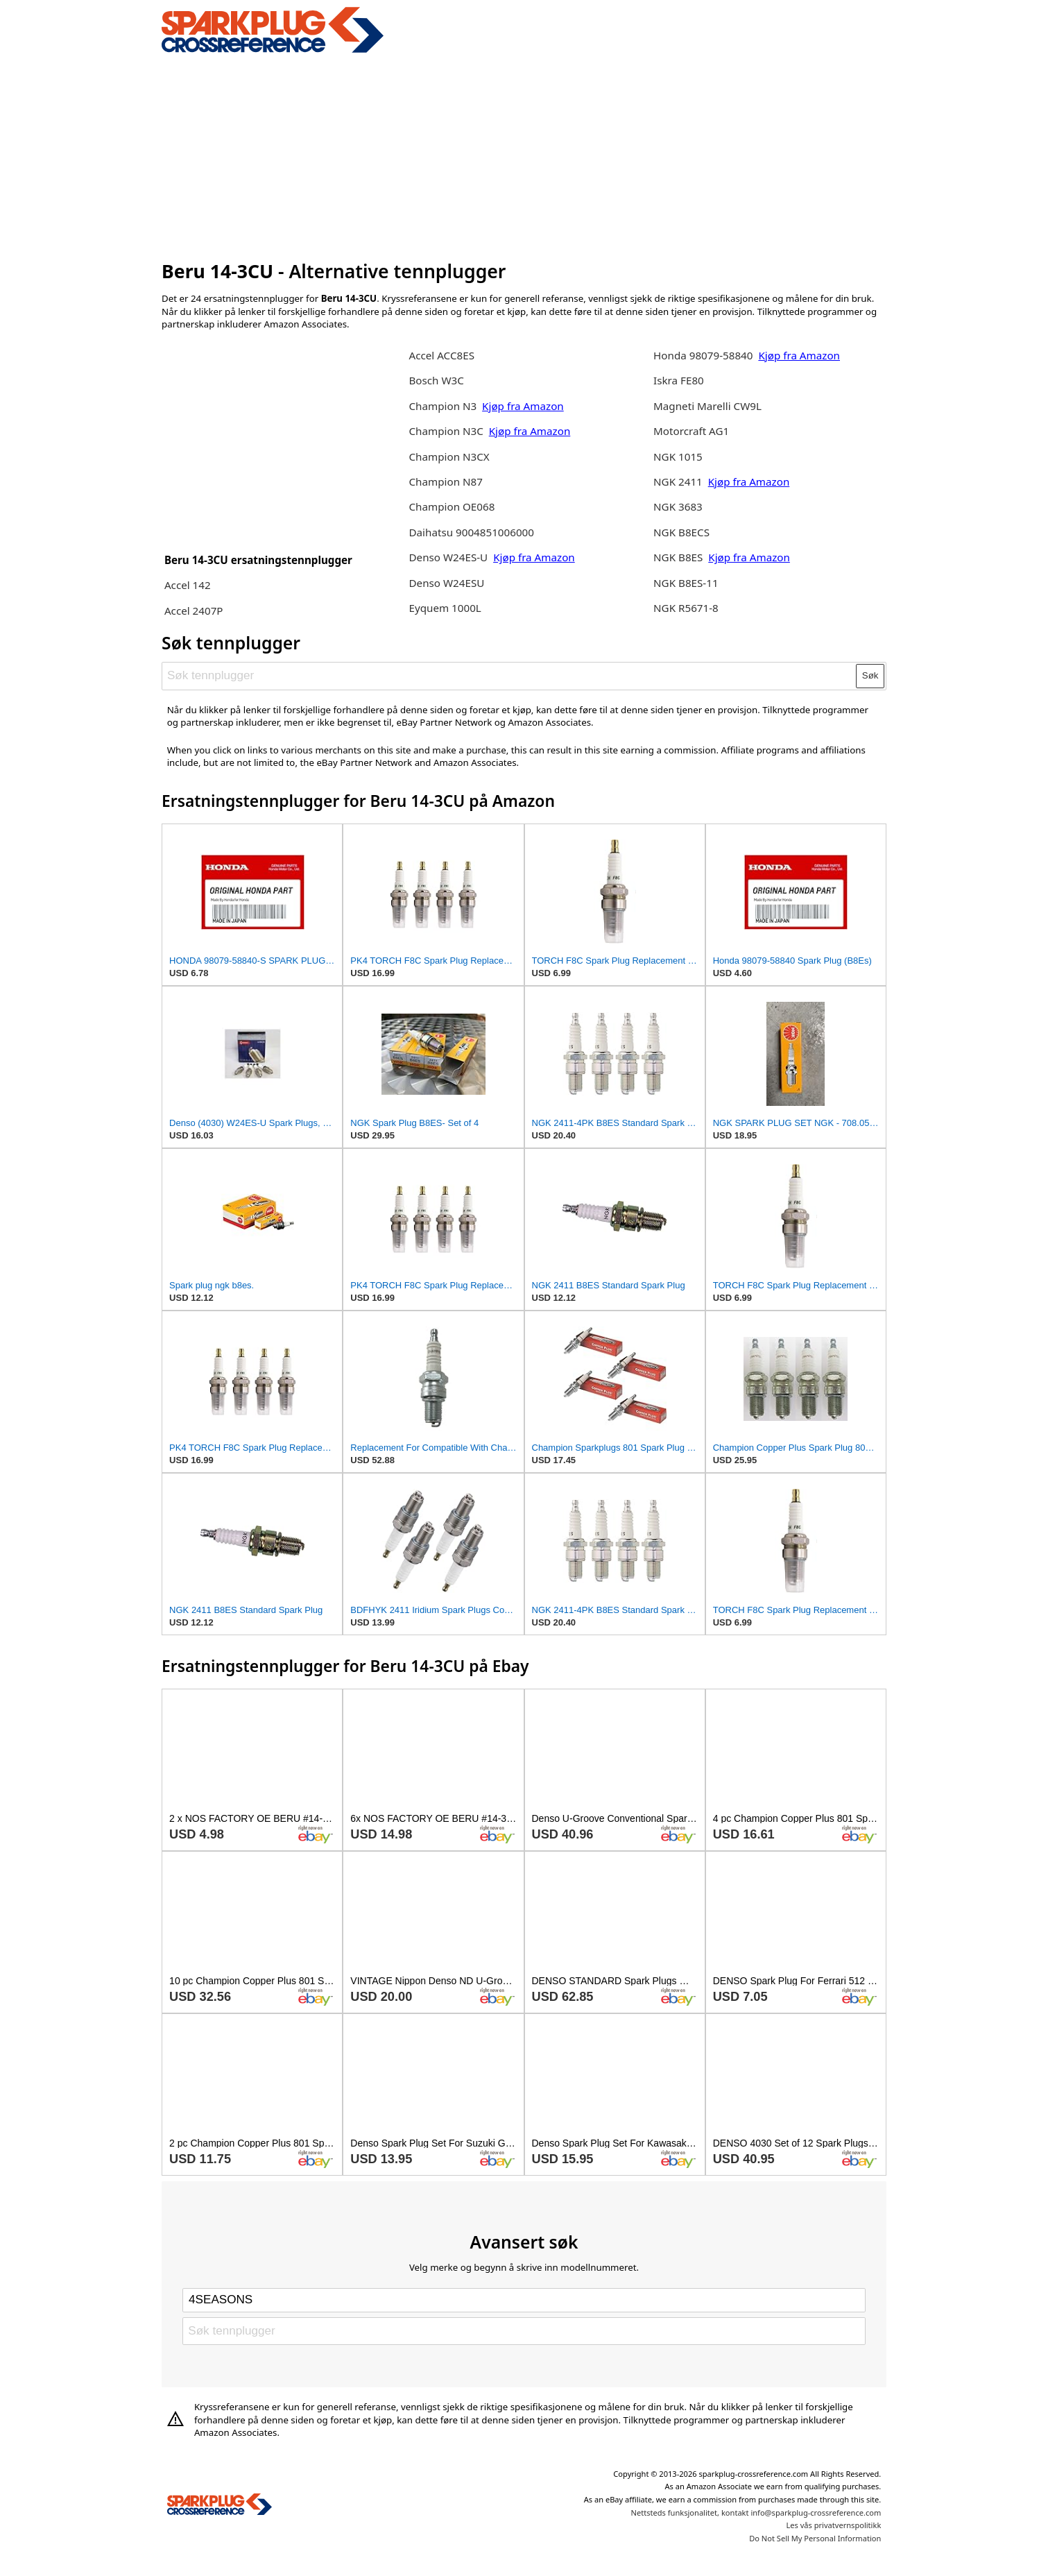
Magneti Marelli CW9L (707, 406)
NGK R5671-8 (686, 608)
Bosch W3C (436, 380)
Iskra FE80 (678, 380)
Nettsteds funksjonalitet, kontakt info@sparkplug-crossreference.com (756, 2512)
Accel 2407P (193, 610)
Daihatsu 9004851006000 (471, 532)
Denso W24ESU (446, 583)
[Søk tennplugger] (509, 675)
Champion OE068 (452, 506)
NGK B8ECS (681, 532)
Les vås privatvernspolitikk (833, 2525)
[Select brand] (523, 2300)
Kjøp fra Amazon (523, 406)
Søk (870, 675)
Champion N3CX (449, 456)
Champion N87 (445, 481)
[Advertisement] (524, 155)
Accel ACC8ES (441, 355)
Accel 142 (187, 585)
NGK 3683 (678, 506)
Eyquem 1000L (445, 608)
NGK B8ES (678, 557)
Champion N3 (444, 406)
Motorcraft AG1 (691, 431)
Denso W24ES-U (448, 557)
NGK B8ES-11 (686, 583)
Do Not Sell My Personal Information (815, 2538)
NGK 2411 (679, 481)
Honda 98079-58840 (704, 355)
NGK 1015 (678, 456)
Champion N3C (447, 431)
